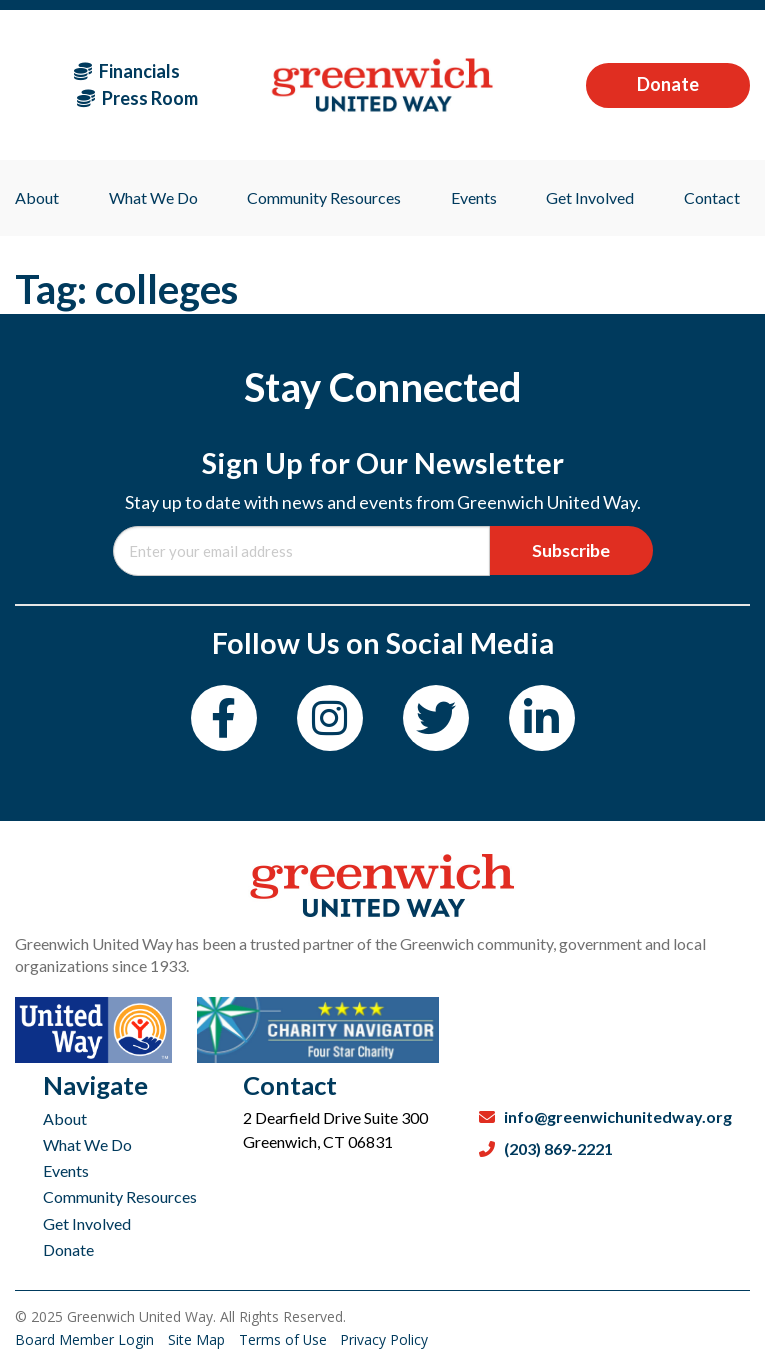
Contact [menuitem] (712, 197)
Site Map (198, 1339)
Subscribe (570, 551)
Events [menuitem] (474, 197)
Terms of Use (285, 1339)
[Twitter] (436, 718)
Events (66, 1170)
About (65, 1118)
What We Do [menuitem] (153, 197)
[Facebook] (222, 718)
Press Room (137, 98)
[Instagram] (329, 718)
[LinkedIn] (543, 718)
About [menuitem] (37, 197)
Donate (668, 84)
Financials (127, 71)
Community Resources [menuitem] (324, 197)
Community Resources (120, 1196)
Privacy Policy (386, 1339)
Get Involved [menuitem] (590, 197)
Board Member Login (86, 1339)
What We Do (87, 1144)
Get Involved (87, 1223)
